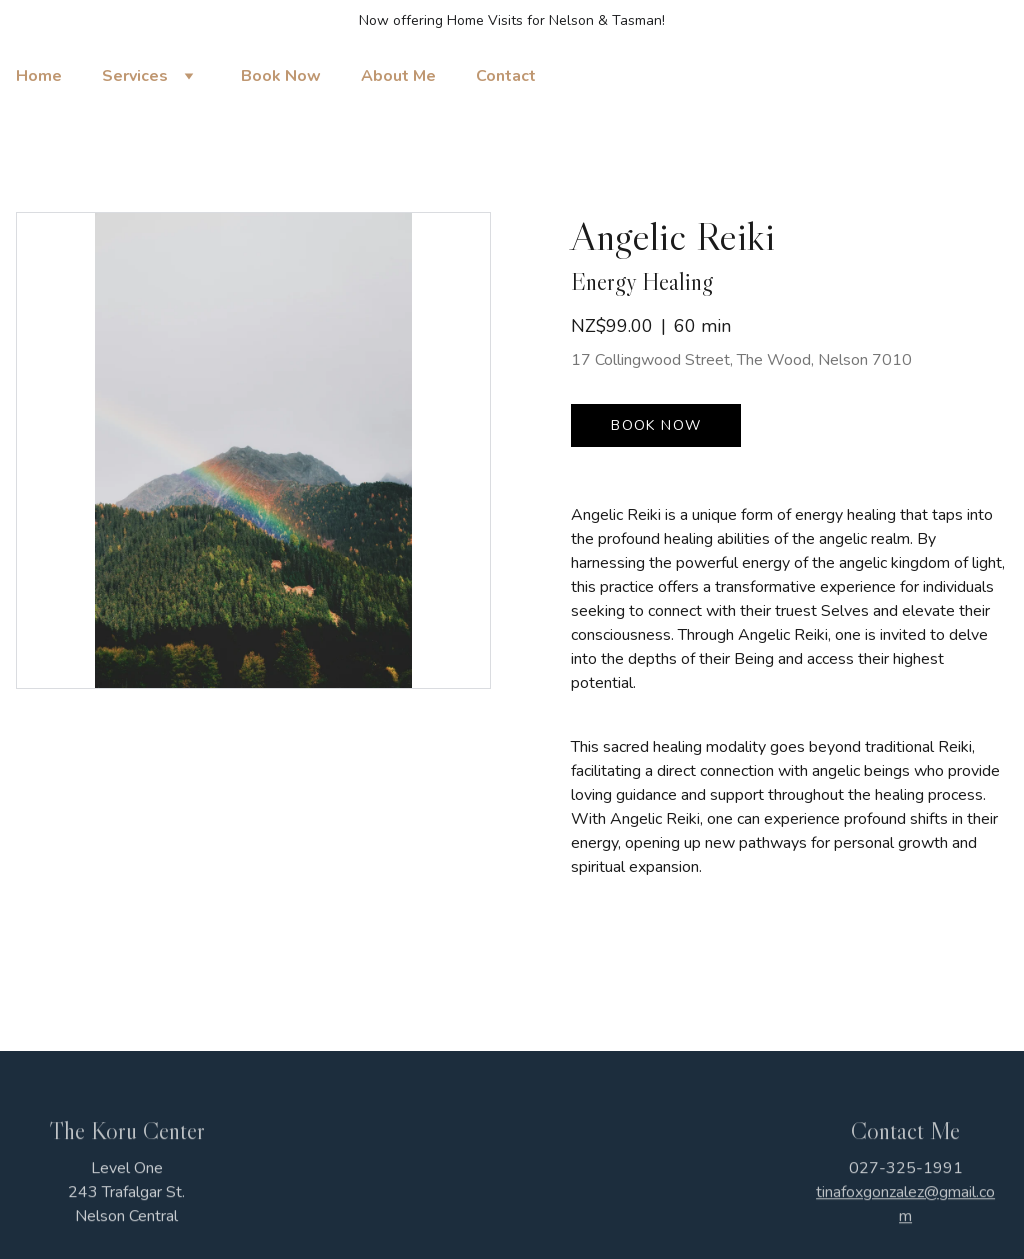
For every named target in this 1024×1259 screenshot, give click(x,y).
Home (39, 76)
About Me (398, 76)
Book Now (281, 76)
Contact (506, 76)
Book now (656, 425)
